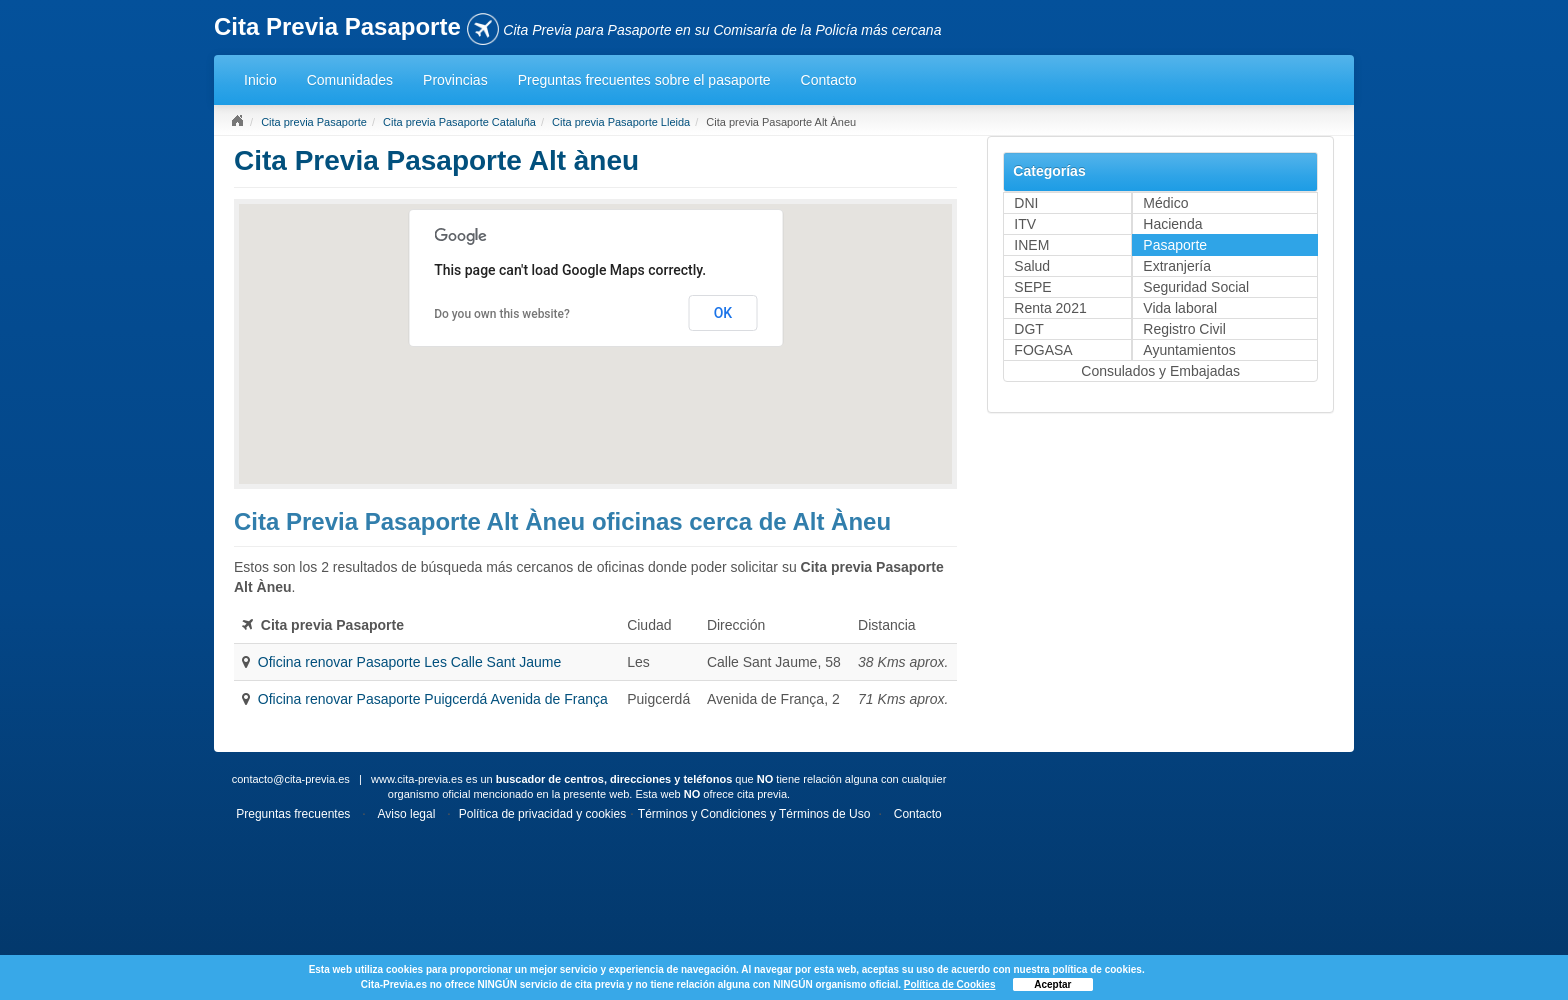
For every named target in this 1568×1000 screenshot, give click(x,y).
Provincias (455, 80)
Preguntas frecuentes (293, 814)
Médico (1165, 203)
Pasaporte (1175, 245)
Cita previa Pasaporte (314, 122)
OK (723, 313)
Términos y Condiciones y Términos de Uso (754, 814)
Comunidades (350, 80)
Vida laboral (1180, 308)
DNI (1026, 203)
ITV (1025, 224)
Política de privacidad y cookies (542, 814)
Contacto (829, 80)
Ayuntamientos (1189, 350)
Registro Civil (1184, 329)
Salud (1032, 266)
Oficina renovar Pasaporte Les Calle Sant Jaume (410, 662)
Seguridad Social (1196, 287)
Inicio (260, 80)
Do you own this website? (502, 314)
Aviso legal (407, 814)
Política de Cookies (950, 984)
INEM (1031, 245)
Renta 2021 (1050, 308)
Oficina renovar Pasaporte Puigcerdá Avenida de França (433, 699)
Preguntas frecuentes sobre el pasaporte (644, 80)
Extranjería (1177, 266)
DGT (1029, 329)
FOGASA (1043, 350)
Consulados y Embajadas (1160, 371)
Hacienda (1172, 224)
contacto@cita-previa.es (291, 779)
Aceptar (1052, 984)
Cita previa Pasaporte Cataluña (459, 122)
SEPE (1032, 287)
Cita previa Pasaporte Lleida (621, 122)
